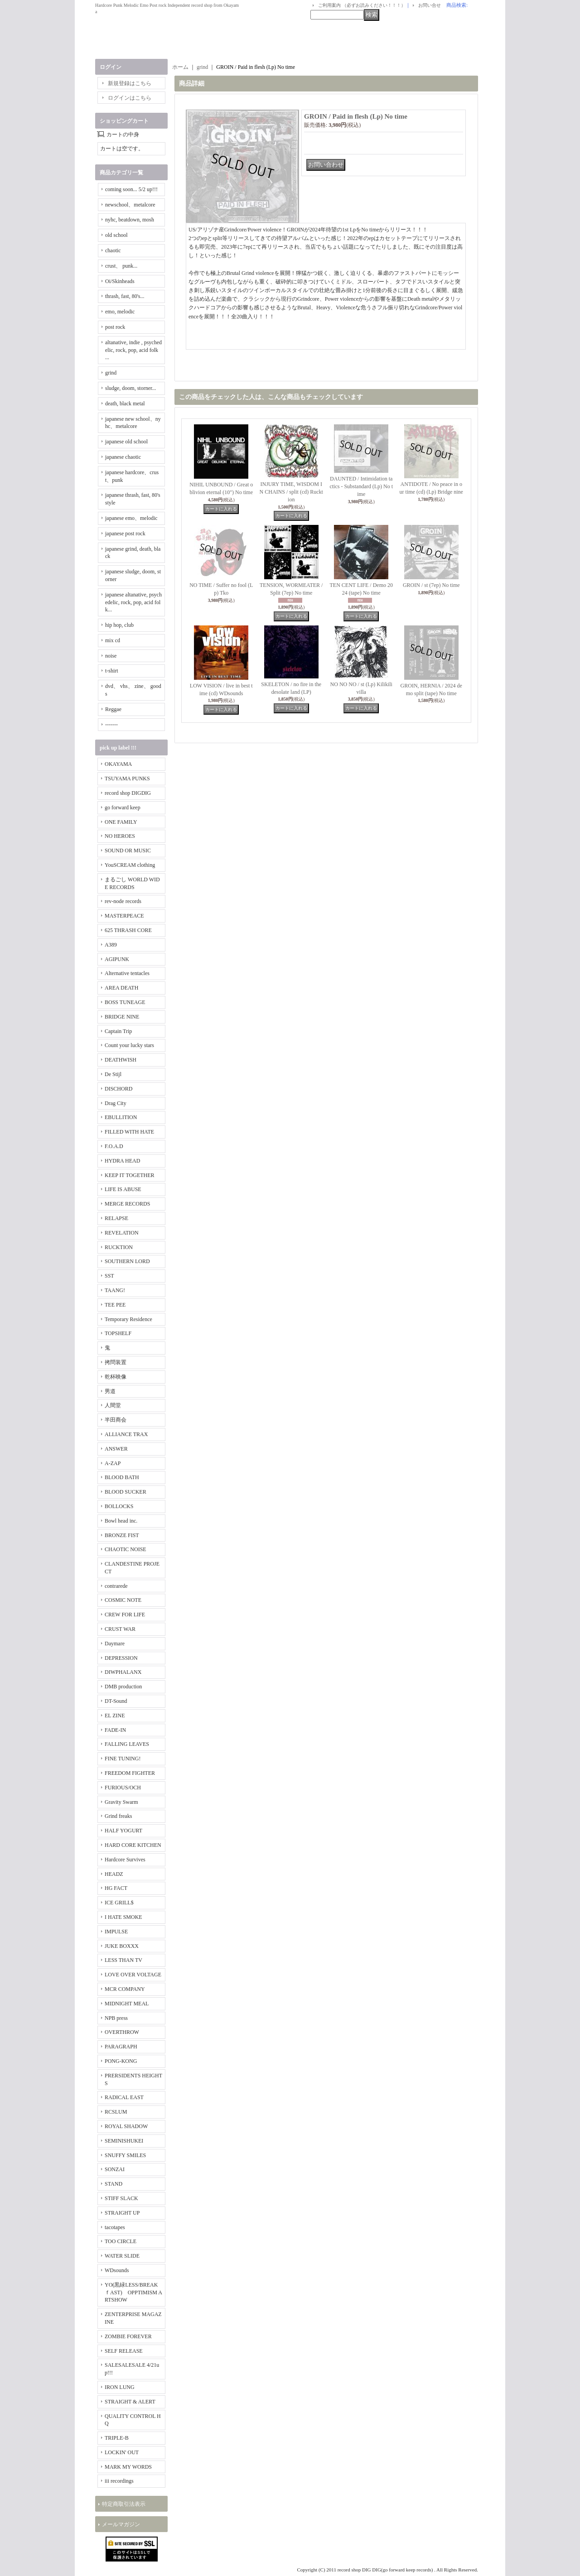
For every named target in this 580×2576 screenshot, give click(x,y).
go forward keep (122, 807)
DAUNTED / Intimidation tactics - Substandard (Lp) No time (361, 486)
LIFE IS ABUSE (123, 1189)
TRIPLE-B (117, 2438)
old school (116, 235)
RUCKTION (119, 1247)
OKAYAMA (118, 764)
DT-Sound (116, 1701)
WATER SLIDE (122, 2256)
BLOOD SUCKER (125, 1492)
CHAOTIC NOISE (125, 1549)
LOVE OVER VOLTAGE (133, 1974)
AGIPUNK (117, 959)
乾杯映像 (115, 1377)
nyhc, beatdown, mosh (129, 219)
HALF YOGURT (123, 1830)
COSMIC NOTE (123, 1600)
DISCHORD (118, 1089)
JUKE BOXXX (122, 1946)
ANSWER (116, 1449)
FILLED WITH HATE (129, 1132)
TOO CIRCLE (120, 2241)
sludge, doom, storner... (130, 388)
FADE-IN (115, 1730)
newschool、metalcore (130, 205)
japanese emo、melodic (131, 518)
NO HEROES (120, 836)
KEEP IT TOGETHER (130, 1175)
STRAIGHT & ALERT (130, 2401)
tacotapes (115, 2227)
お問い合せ (429, 5)
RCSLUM (116, 2112)
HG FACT (116, 1888)
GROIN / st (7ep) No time (431, 585)
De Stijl (113, 1074)
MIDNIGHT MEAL (127, 2003)
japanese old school (126, 441)
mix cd (112, 640)
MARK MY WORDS (128, 2467)
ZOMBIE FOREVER (128, 2336)
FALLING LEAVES (127, 1744)
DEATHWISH (120, 1060)
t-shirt (111, 671)
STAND (113, 2184)
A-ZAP (113, 1463)
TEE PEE (115, 1305)
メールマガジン (121, 2524)
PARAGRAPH (121, 2046)
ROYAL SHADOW (126, 2126)
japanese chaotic (123, 457)
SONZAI (115, 2169)
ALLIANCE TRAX (126, 1434)
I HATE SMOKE (123, 1917)
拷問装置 (115, 1362)
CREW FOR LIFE (125, 1614)
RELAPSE (116, 1218)
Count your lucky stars (129, 1045)
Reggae (113, 709)
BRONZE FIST (122, 1535)
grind (110, 373)
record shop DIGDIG (128, 793)
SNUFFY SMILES (125, 2155)
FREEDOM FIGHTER (130, 1773)
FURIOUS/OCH (123, 1787)
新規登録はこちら (129, 83)
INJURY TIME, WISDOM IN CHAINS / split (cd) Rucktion (291, 492)
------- (111, 724)
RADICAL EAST (124, 2097)
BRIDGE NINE (122, 1017)
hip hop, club (119, 625)
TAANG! (115, 1290)
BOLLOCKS (119, 1506)
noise (110, 656)
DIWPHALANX (123, 1672)
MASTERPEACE (124, 916)
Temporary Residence (128, 1319)
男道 (110, 1391)
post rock (115, 327)
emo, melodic (120, 311)
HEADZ (114, 1874)
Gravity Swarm (121, 1802)
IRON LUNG (120, 2387)
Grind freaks (118, 1816)
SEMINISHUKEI (124, 2141)
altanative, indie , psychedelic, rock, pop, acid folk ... (133, 350)
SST (109, 1276)
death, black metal (125, 403)
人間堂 (113, 1405)
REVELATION (122, 1233)
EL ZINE (115, 1715)
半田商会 (115, 1420)
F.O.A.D (114, 1146)
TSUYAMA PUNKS (127, 778)
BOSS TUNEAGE (125, 1002)
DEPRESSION (121, 1658)
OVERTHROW (122, 2032)
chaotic (113, 250)
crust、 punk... (121, 266)
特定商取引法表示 (123, 2504)
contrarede (116, 1586)
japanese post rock (125, 533)
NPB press (116, 2018)
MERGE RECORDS (127, 1204)
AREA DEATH (121, 988)
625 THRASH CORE (128, 930)
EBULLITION (121, 1117)
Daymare (115, 1643)
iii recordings (119, 2481)
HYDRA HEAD (122, 1161)
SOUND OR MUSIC (128, 850)
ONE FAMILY (121, 822)
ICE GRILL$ (119, 1902)
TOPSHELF (118, 1333)
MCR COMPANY (125, 1989)
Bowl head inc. (121, 1521)
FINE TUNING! (122, 1758)
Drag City (115, 1103)
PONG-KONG (121, 2061)
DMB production (123, 1686)
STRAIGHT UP (122, 2213)
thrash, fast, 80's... (124, 296)
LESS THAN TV (123, 1960)
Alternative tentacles (127, 973)
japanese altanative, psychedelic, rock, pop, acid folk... (133, 602)
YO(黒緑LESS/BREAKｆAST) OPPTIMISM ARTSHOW (133, 2292)
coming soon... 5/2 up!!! (131, 189)
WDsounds (117, 2270)
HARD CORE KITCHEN (133, 1845)
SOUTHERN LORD (127, 1261)
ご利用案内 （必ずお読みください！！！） (362, 5)
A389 (111, 945)
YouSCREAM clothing (130, 865)
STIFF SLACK (121, 2198)
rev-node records (123, 901)
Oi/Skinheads (120, 281)
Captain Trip (118, 1031)
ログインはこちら (129, 98)
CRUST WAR (120, 1629)
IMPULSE (116, 1931)
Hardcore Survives (125, 1859)
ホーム (180, 67)
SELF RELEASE (124, 2351)
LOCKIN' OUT (122, 2452)
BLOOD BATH (122, 1477)
